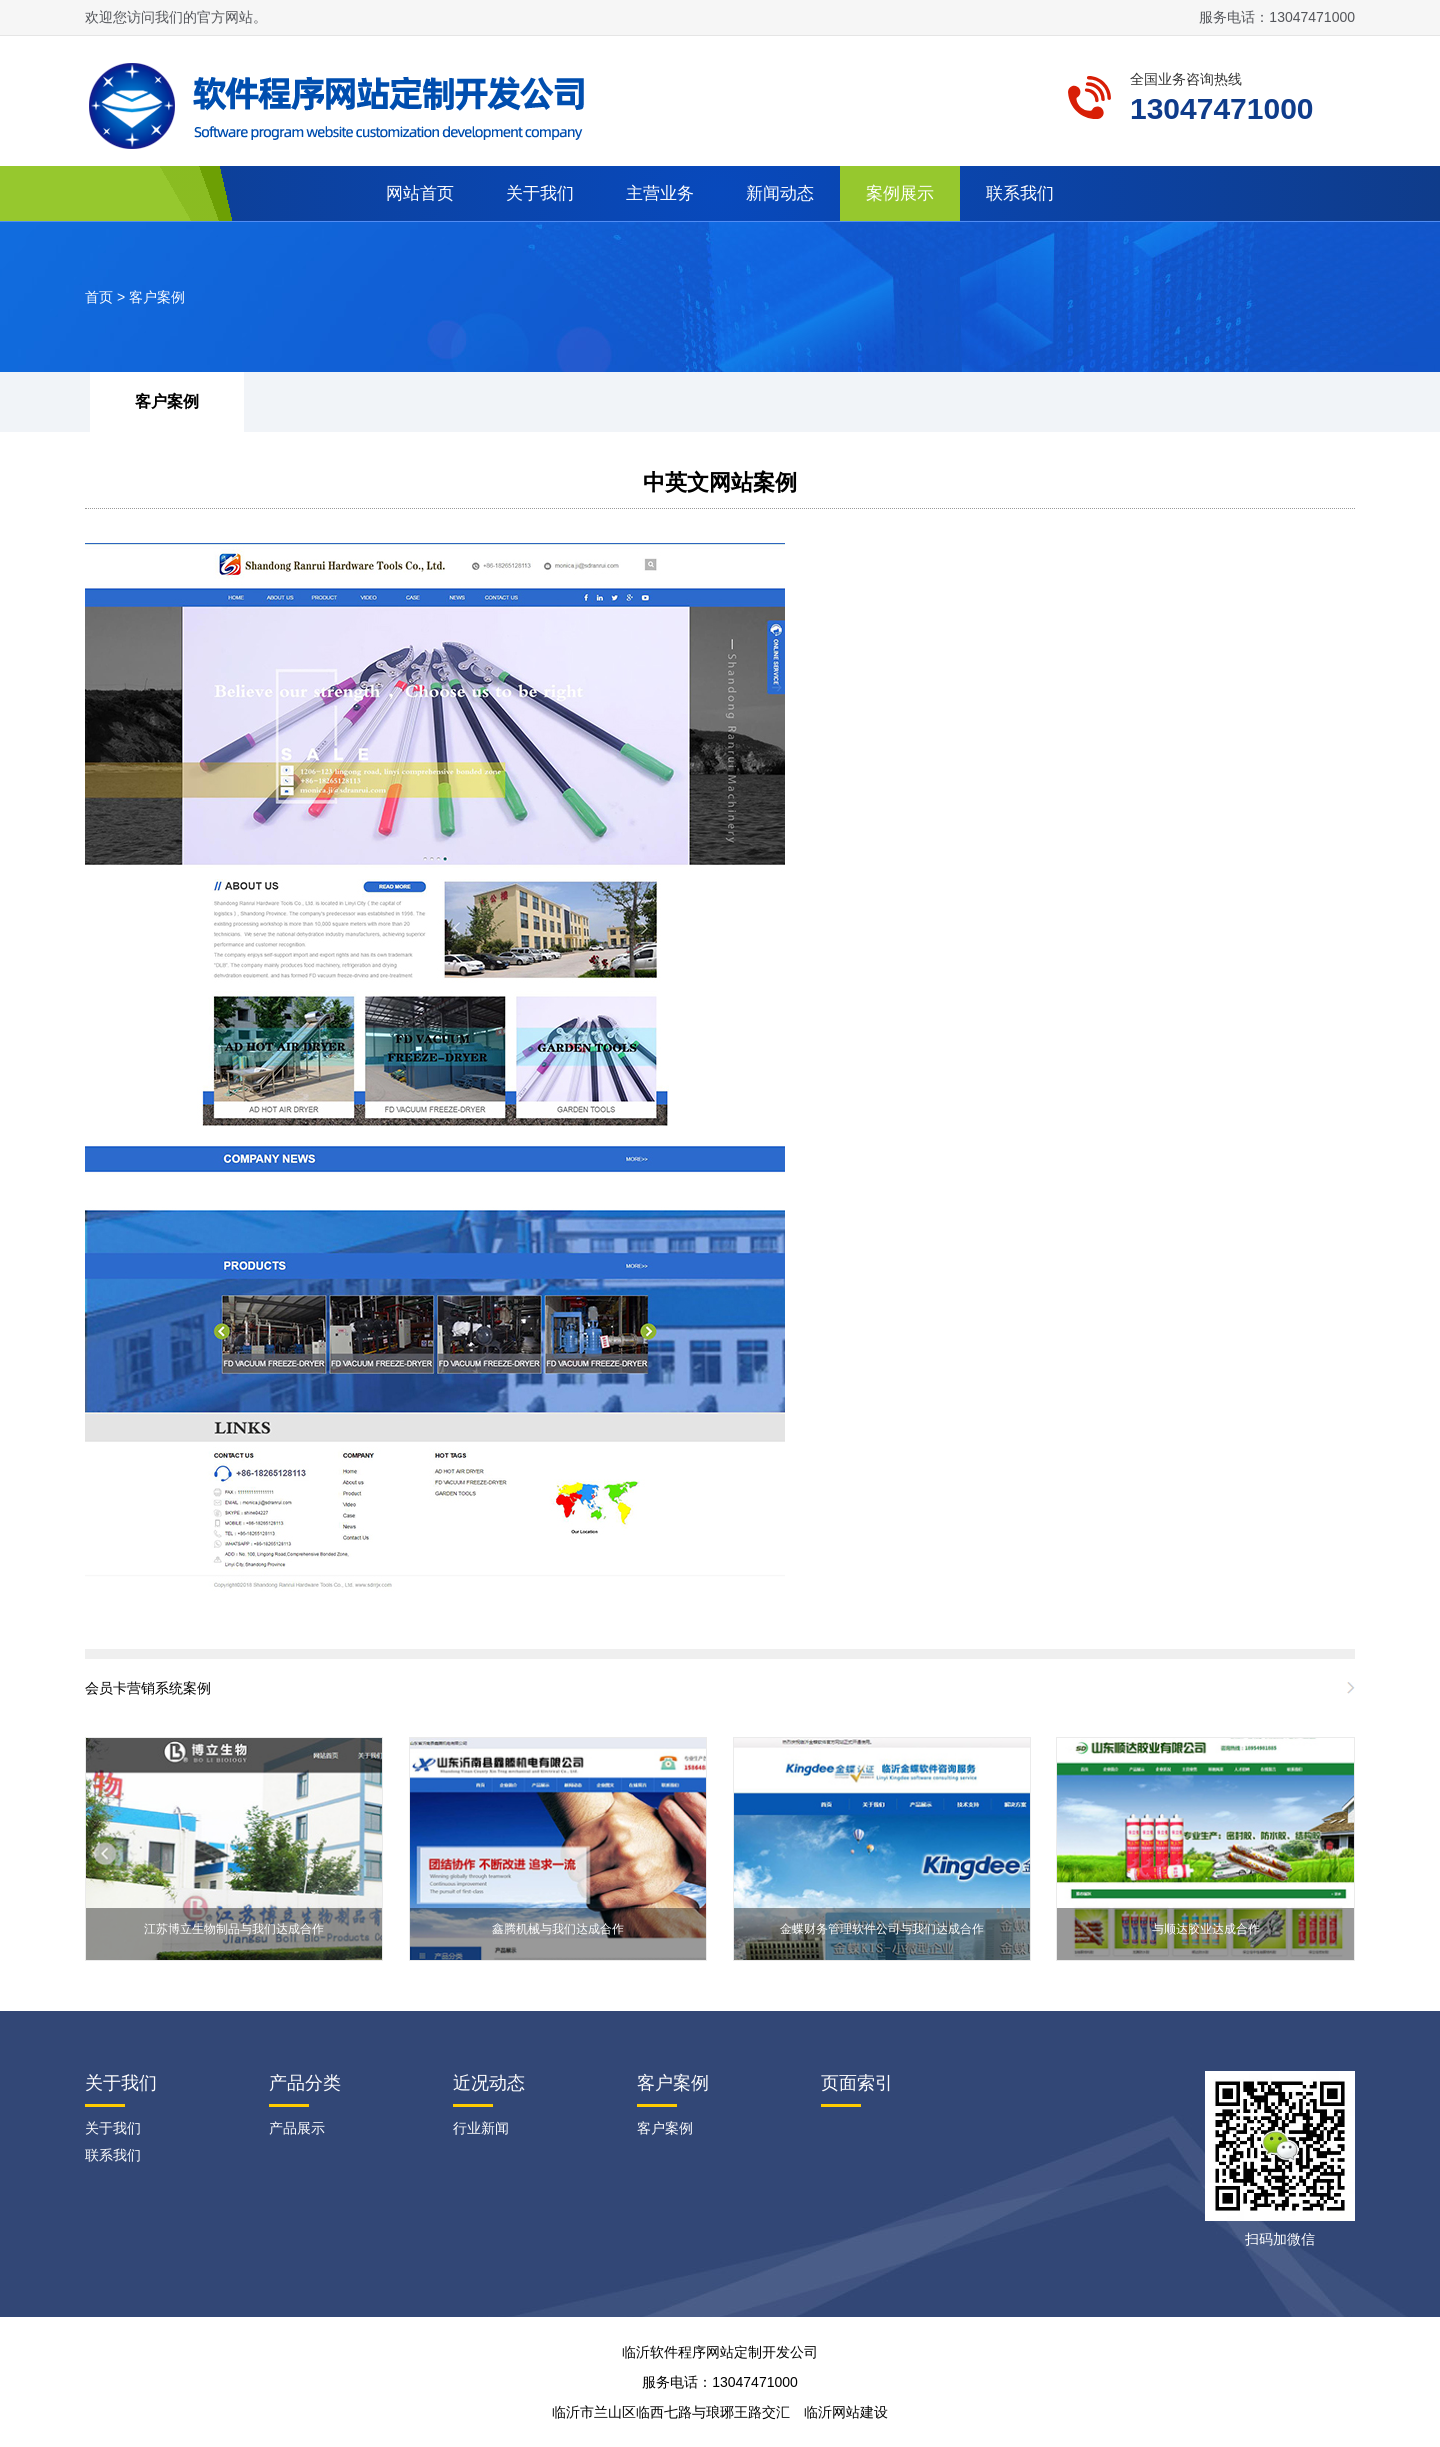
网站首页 (420, 193)
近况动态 (489, 2083)
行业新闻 (481, 2128)
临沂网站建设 (846, 2412)
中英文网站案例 (720, 482)
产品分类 (305, 2083)
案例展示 (900, 193)
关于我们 (540, 193)
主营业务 (660, 193)
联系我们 (1020, 193)
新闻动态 (780, 193)
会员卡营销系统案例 (148, 1688)
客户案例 (157, 297)
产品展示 (297, 2128)
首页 (99, 297)
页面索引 (857, 2083)
